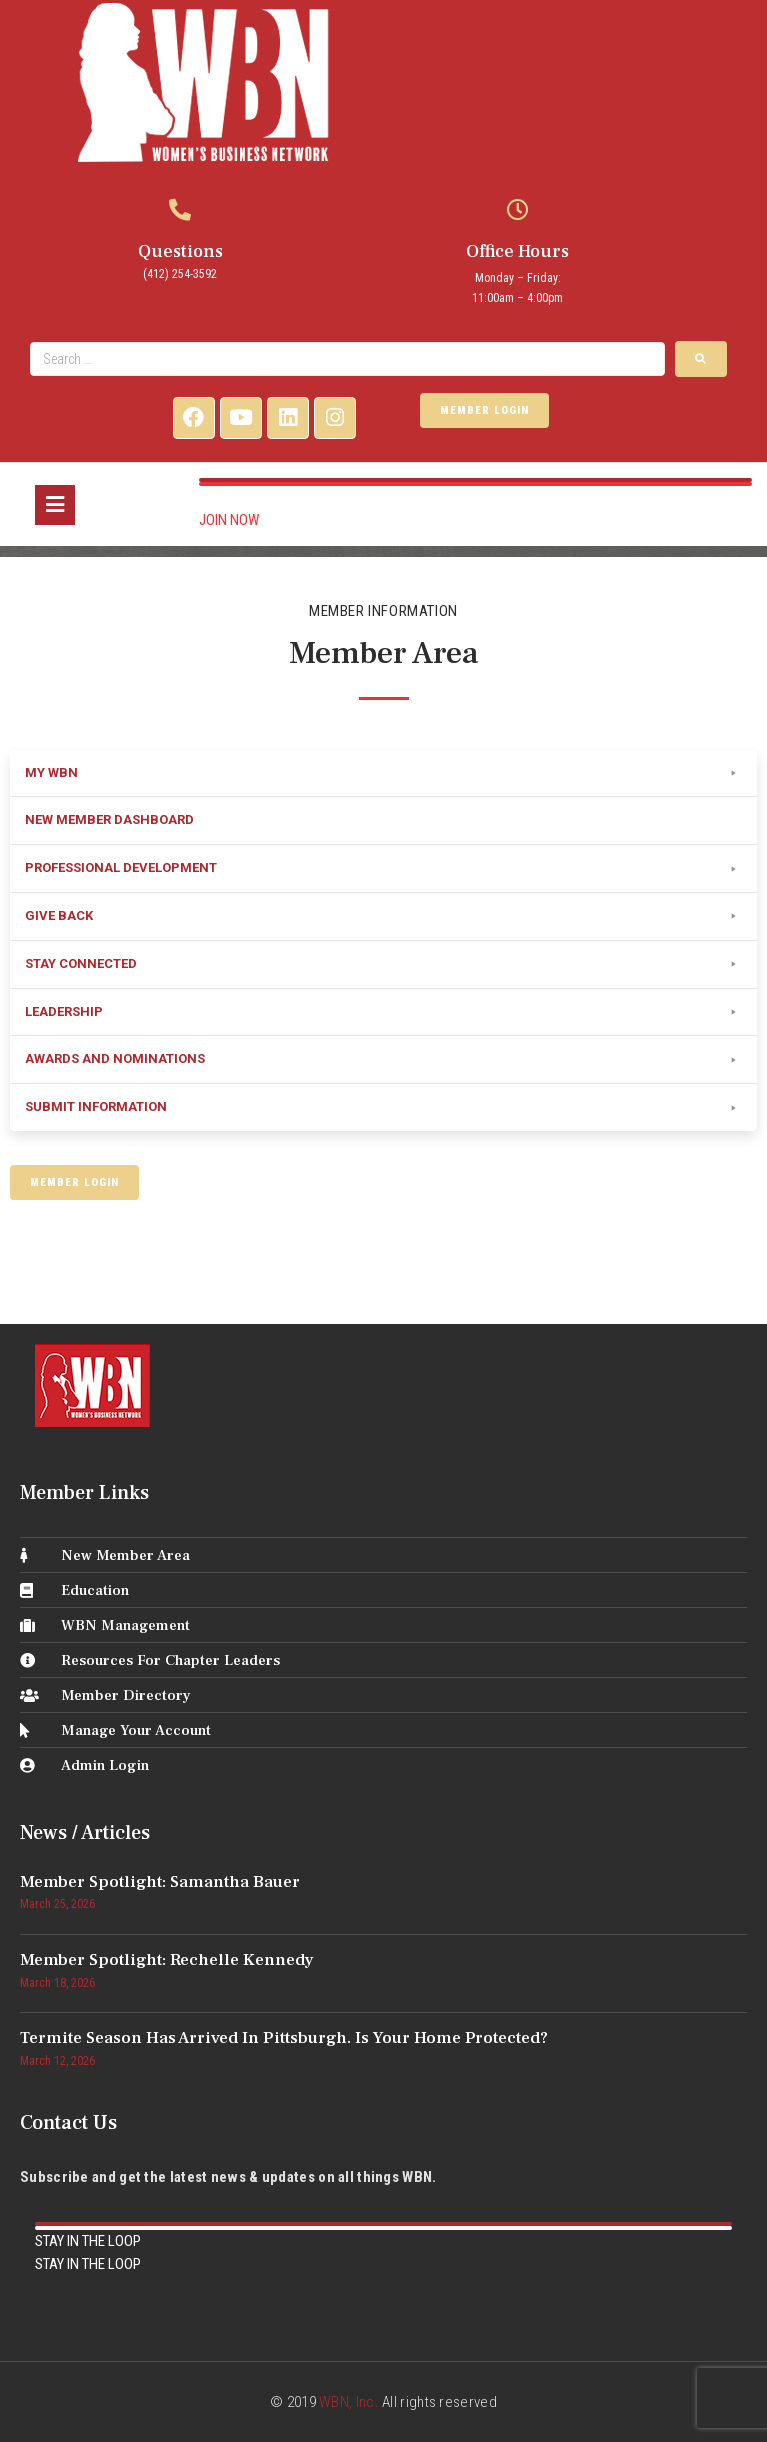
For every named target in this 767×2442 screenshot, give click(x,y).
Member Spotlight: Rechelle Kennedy (167, 1960)
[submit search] (701, 359)
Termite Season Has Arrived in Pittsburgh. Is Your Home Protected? (284, 2038)
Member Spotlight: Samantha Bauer (160, 1882)
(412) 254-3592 (180, 274)
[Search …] (347, 359)
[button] (383, 774)
